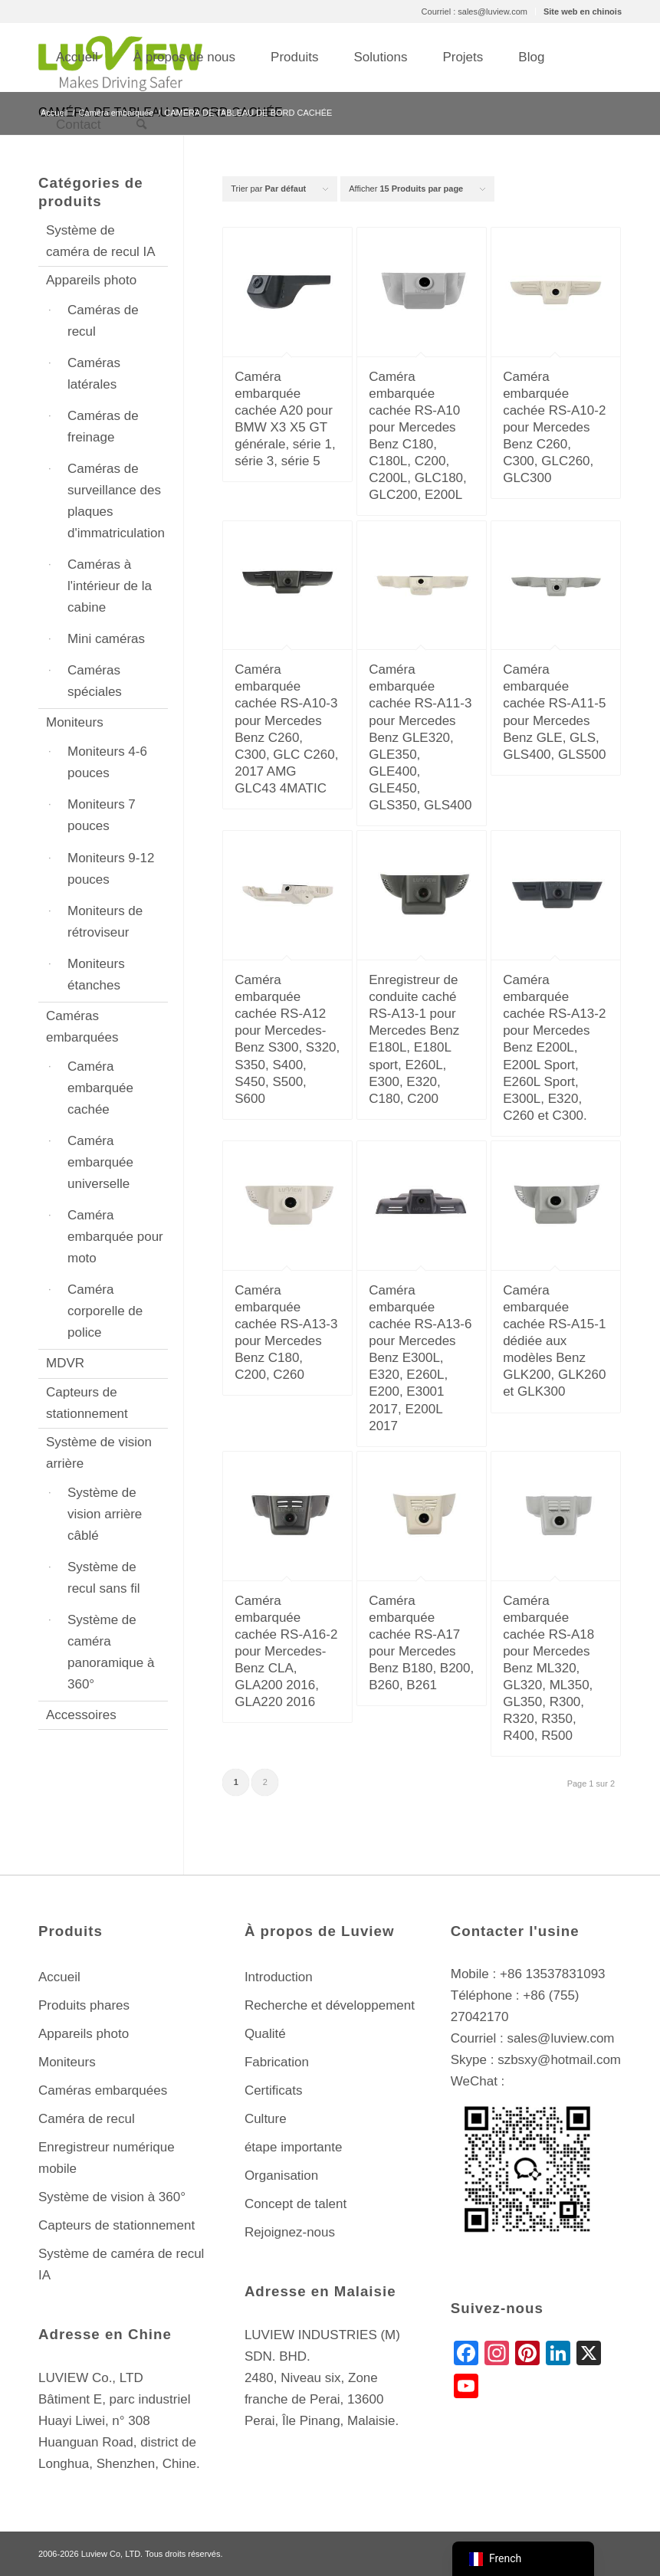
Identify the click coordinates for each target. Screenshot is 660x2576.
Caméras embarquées (82, 1027)
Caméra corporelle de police (105, 1311)
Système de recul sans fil (103, 1578)
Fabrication (277, 2062)
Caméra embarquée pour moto (115, 1236)
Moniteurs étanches (96, 975)
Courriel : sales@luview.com (474, 11)
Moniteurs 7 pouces (101, 815)
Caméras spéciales (94, 681)
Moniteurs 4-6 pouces (107, 762)
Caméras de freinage (103, 427)
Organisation (281, 2175)
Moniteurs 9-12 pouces (110, 869)
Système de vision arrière (99, 1453)
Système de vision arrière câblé (104, 1514)
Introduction (279, 1977)
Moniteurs (74, 722)
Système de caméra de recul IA (101, 241)
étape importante (294, 2147)
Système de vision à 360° (112, 2197)
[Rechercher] (141, 125)
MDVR (65, 1363)
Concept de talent (295, 2204)
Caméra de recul (86, 2119)
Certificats (274, 2090)
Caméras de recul (103, 321)
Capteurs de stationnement (87, 1403)
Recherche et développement (330, 2005)
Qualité (265, 2033)
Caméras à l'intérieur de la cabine (109, 586)
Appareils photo (91, 280)
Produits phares (84, 2005)
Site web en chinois (582, 11)
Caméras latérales (93, 374)
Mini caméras (106, 639)
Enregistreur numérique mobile (106, 2158)
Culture (266, 2119)
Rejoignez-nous (290, 2232)
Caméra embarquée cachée (100, 1088)
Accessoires (81, 1715)
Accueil (59, 1977)
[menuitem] (475, 11)
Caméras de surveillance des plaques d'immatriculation (116, 500)
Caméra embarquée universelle (100, 1162)
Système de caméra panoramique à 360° (110, 1652)
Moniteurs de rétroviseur (105, 922)
